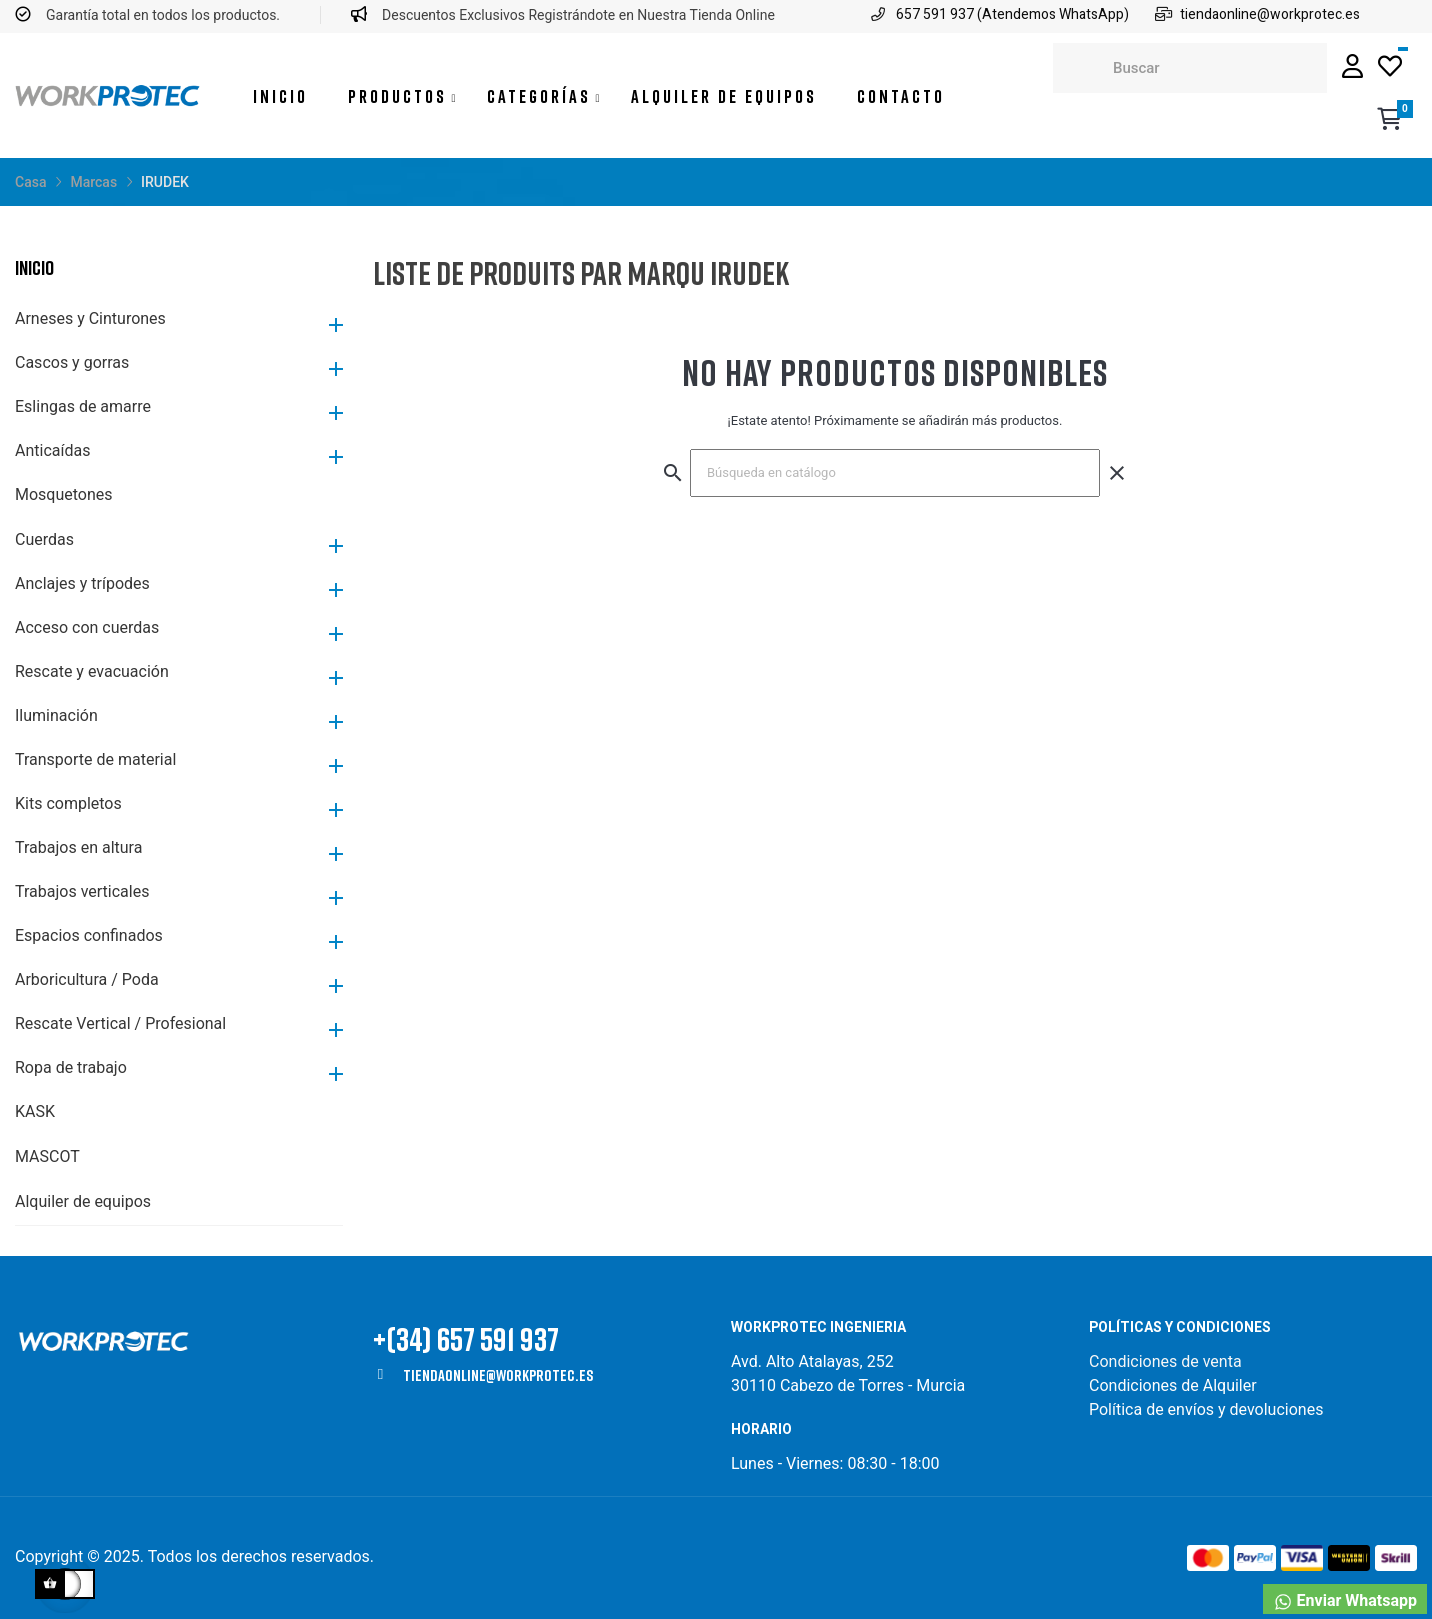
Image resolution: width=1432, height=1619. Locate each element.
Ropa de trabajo (71, 1067)
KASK (35, 1111)
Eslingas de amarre (83, 406)
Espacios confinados (89, 935)
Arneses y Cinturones (90, 318)
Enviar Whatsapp (1345, 1601)
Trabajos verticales (82, 891)
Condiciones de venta (1167, 1361)
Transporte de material (95, 759)
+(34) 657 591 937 (466, 1338)
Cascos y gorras (72, 362)
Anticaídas (52, 450)
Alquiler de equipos (83, 1201)
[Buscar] (895, 473)
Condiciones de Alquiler (1173, 1385)
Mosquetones (64, 494)
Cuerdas (44, 539)
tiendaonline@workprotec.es (498, 1375)
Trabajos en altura (78, 847)
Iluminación (56, 715)
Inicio (34, 267)
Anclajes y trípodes (82, 583)
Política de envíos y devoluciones (1206, 1409)
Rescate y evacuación (92, 671)
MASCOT (47, 1156)
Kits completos (68, 803)
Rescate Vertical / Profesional (120, 1023)
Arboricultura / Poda (87, 979)
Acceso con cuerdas (87, 627)
